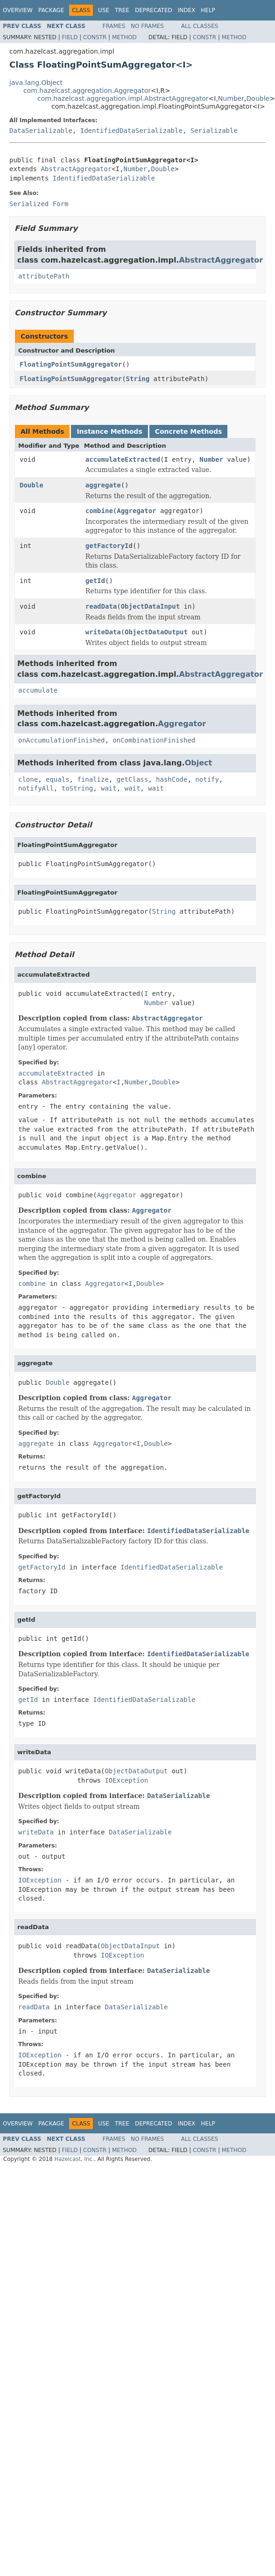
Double (258, 98)
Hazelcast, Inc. (74, 2159)
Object (198, 762)
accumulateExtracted (122, 459)
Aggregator (136, 510)
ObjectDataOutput (156, 632)
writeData (103, 632)
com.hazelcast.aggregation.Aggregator (87, 90)
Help (208, 10)
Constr (94, 37)
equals (58, 779)
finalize (92, 779)
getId (95, 580)
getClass (132, 779)
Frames (114, 26)
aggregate (103, 485)
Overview (18, 10)
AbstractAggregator (76, 169)
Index (187, 10)
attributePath (44, 276)
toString (77, 788)
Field (70, 37)
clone (28, 779)
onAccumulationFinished (61, 740)
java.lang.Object (36, 82)
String (138, 378)
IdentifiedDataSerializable (131, 130)
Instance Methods (109, 431)
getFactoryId (109, 545)
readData (101, 606)
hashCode (171, 779)
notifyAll (36, 788)
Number (231, 98)
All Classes (199, 26)
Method (124, 37)
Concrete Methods (188, 431)
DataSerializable (40, 130)
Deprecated (153, 10)
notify (207, 779)
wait (109, 788)
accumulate (37, 690)
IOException (126, 1780)
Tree (122, 10)
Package (51, 10)
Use (103, 10)
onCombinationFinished (154, 740)
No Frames (147, 26)
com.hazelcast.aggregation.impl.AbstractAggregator (123, 98)
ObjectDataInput (150, 606)
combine (99, 510)
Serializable (214, 130)
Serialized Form (38, 204)
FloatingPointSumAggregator (71, 364)
